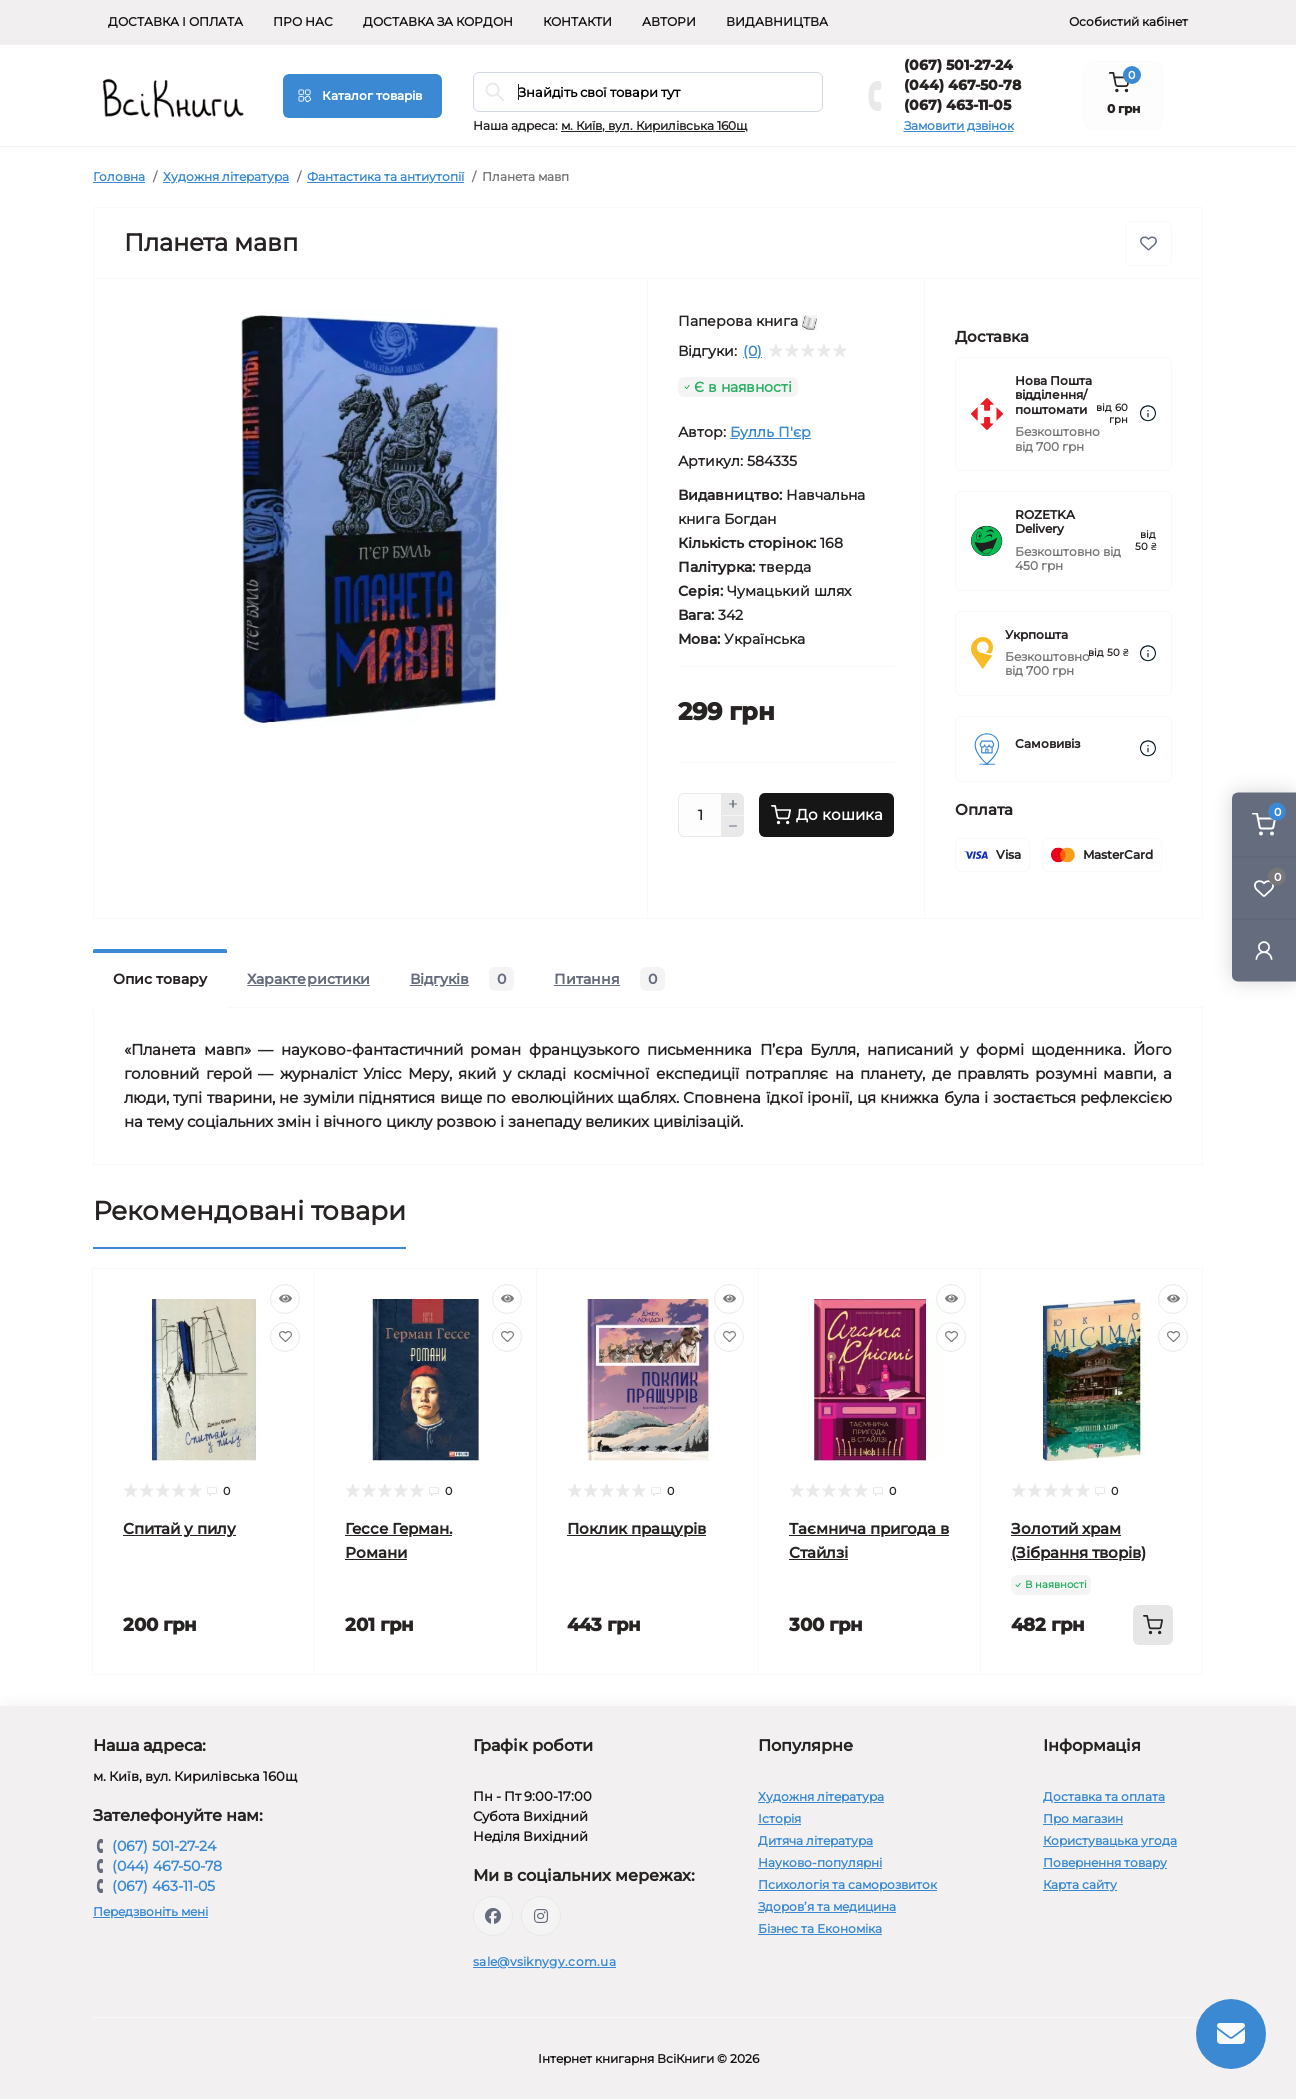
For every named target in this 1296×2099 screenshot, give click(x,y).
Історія (779, 1818)
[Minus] (733, 827)
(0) (752, 351)
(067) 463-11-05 (957, 105)
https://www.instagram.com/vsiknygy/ (541, 1916)
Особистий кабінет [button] (1128, 21)
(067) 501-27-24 (958, 65)
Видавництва (777, 21)
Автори (669, 21)
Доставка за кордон (438, 21)
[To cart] (1153, 1625)
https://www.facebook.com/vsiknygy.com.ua (493, 1916)
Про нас (303, 21)
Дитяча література (815, 1840)
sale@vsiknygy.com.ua (544, 1961)
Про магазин (1083, 1818)
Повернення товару (1105, 1862)
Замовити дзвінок (959, 125)
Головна (119, 176)
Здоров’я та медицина (827, 1906)
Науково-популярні (820, 1862)
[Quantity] (700, 815)
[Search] (495, 92)
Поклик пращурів (636, 1528)
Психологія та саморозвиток (847, 1884)
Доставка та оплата (1104, 1796)
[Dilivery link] (1148, 413)
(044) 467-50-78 (962, 85)
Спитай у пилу (179, 1528)
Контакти (577, 21)
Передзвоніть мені (150, 1911)
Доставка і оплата (175, 21)
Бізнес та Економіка (820, 1928)
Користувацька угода (1110, 1840)
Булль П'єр (770, 432)
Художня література (226, 176)
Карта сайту (1080, 1884)
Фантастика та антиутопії (385, 176)
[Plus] (733, 804)
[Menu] (362, 96)
